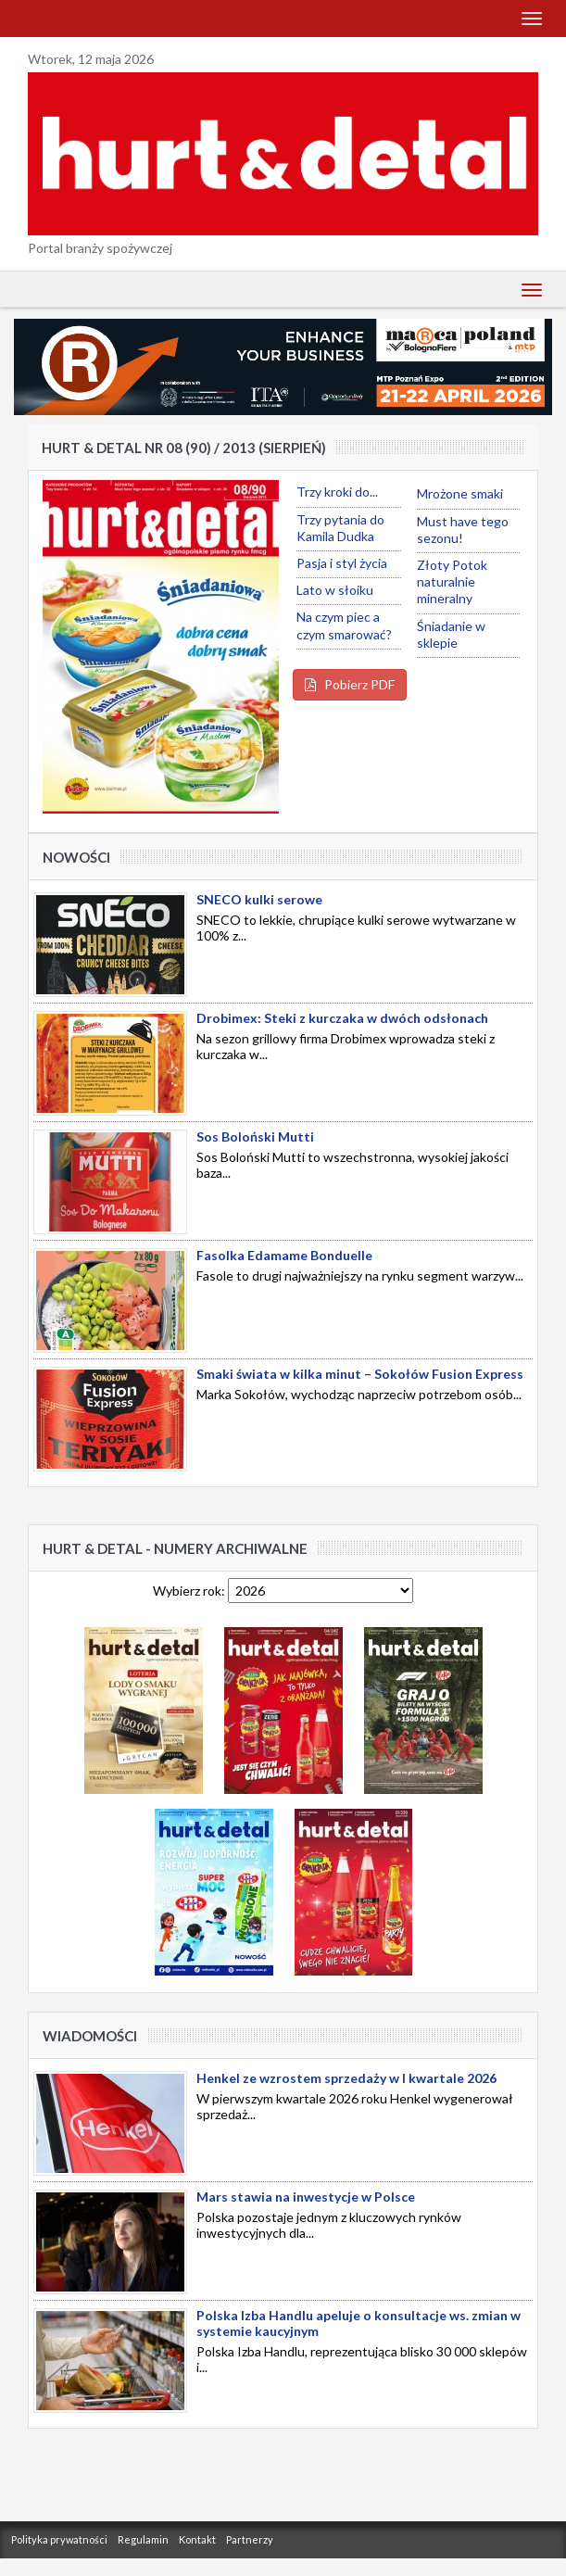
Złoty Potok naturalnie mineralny (452, 581)
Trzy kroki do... (337, 491)
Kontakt (197, 2539)
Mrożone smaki (460, 493)
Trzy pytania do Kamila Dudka (340, 527)
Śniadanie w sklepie (451, 634)
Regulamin (143, 2539)
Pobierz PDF (350, 684)
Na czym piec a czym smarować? (344, 625)
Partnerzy (249, 2539)
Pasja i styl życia (341, 563)
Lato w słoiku (334, 590)
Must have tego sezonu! (463, 529)
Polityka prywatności (59, 2539)
